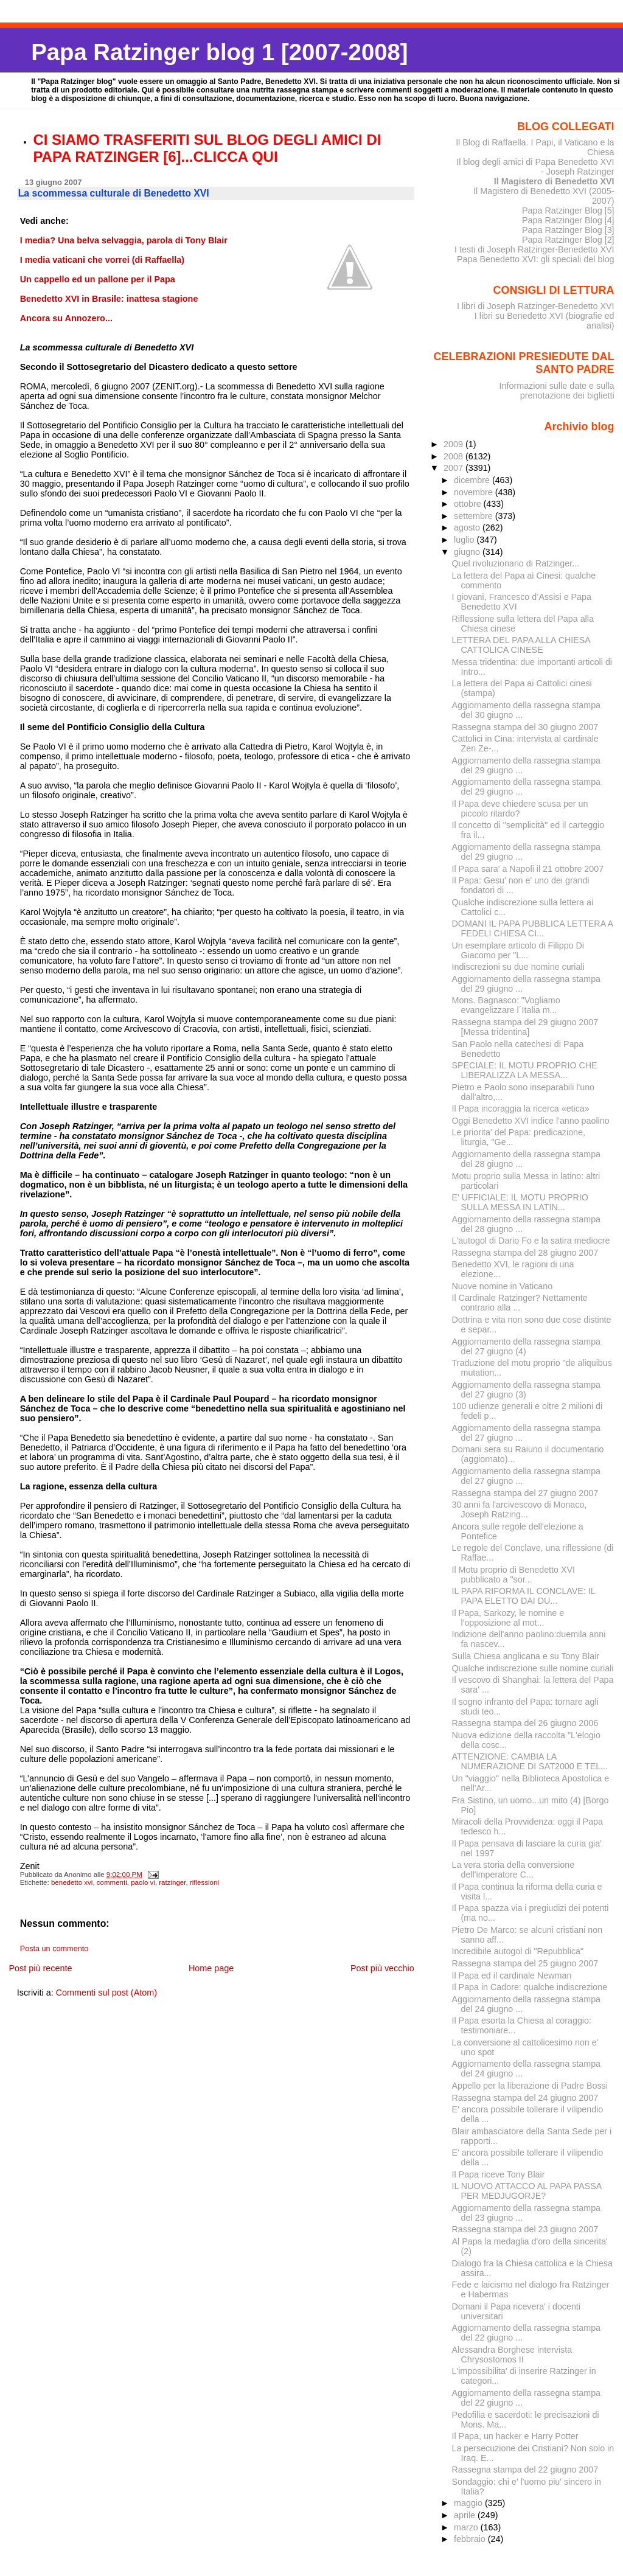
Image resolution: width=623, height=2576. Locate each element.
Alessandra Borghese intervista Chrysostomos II (512, 2354)
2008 (454, 456)
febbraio (471, 2539)
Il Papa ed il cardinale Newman (512, 1975)
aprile (466, 2515)
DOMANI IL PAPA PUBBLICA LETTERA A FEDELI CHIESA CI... (532, 928)
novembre (474, 492)
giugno (468, 552)
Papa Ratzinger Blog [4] (568, 220)
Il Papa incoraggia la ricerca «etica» (521, 1108)
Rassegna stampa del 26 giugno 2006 (525, 1723)
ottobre (469, 504)
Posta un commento (54, 1948)
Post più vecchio (382, 1968)
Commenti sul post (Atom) (106, 1992)
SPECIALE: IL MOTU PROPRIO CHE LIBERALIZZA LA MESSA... (524, 1070)
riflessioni (204, 1882)
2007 (454, 468)
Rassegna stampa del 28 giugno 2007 (525, 1253)
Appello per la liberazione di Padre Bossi (530, 2085)
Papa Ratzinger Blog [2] (568, 240)
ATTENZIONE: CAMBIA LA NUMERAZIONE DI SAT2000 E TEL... (530, 1761)
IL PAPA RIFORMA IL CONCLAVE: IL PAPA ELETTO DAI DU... (524, 1596)
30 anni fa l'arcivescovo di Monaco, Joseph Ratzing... (519, 1509)
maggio (469, 2503)
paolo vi (143, 1882)
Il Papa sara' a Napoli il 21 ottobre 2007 (528, 869)
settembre (474, 516)
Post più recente (40, 1968)
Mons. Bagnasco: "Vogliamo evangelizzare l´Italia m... (506, 1005)
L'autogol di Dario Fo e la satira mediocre (531, 1240)
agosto (468, 527)
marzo (467, 2527)
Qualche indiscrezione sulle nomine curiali (533, 1668)
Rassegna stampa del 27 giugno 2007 (525, 1493)
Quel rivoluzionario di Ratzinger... (516, 563)
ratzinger (172, 1882)
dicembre (473, 480)
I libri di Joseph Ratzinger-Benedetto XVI (535, 306)
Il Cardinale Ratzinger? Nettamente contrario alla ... (520, 1302)
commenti (112, 1882)
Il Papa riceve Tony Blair (498, 2174)
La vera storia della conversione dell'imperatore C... (513, 1869)
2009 (454, 444)
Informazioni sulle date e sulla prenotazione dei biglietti (556, 390)
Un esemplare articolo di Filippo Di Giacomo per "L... (518, 950)
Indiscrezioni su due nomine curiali (518, 967)
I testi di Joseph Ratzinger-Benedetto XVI (534, 249)
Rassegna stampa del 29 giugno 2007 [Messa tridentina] (525, 1027)
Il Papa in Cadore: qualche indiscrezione (530, 1987)
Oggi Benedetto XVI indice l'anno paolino (531, 1121)
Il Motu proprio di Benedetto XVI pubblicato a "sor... (513, 1574)
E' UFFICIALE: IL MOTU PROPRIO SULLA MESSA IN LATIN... (520, 1202)
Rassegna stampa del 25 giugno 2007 (525, 1963)
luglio (465, 540)
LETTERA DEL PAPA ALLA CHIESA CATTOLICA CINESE (521, 645)
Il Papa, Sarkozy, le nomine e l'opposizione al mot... (508, 1617)
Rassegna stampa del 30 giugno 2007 (525, 727)
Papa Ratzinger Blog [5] (568, 210)
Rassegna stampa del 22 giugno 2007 (525, 2469)
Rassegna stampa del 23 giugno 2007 (525, 2229)
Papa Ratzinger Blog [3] (568, 230)
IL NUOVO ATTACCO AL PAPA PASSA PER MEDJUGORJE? (527, 2191)
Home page (211, 1968)
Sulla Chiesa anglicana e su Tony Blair (526, 1656)
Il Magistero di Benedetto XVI (554, 181)
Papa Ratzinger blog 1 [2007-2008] (219, 52)
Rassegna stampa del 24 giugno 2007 (525, 2098)
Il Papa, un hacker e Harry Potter (515, 2436)
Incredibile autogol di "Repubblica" (518, 1951)
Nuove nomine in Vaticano (502, 1286)
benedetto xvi (72, 1882)
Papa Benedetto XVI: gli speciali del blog (535, 259)
